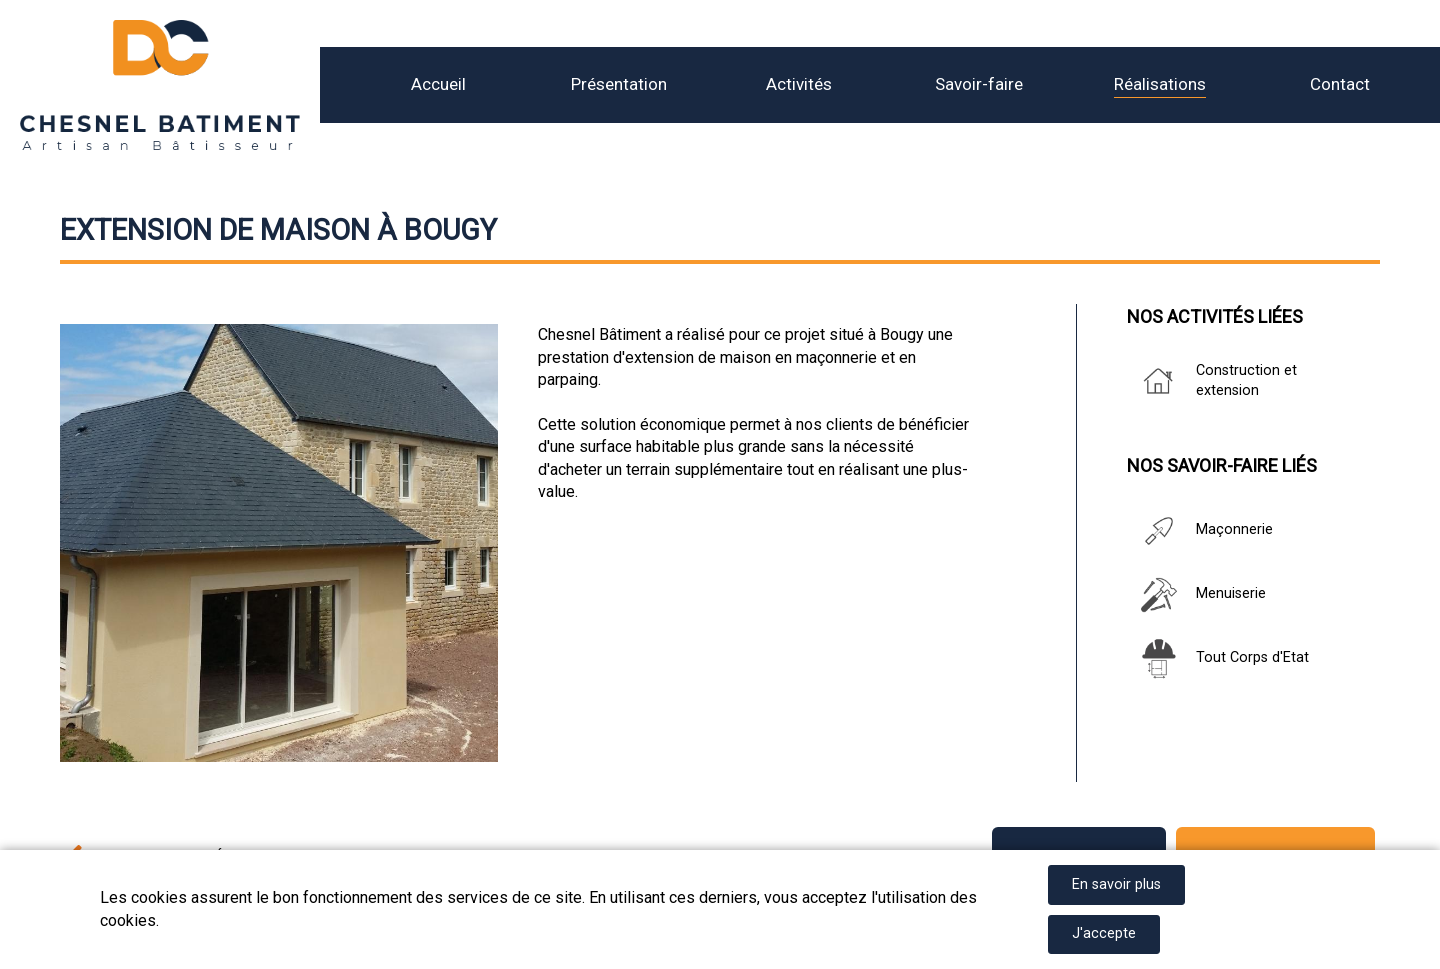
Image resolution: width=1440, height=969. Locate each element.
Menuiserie (1196, 595)
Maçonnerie (1200, 531)
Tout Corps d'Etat (1218, 659)
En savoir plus (1116, 884)
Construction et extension (1212, 381)
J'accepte (1104, 933)
